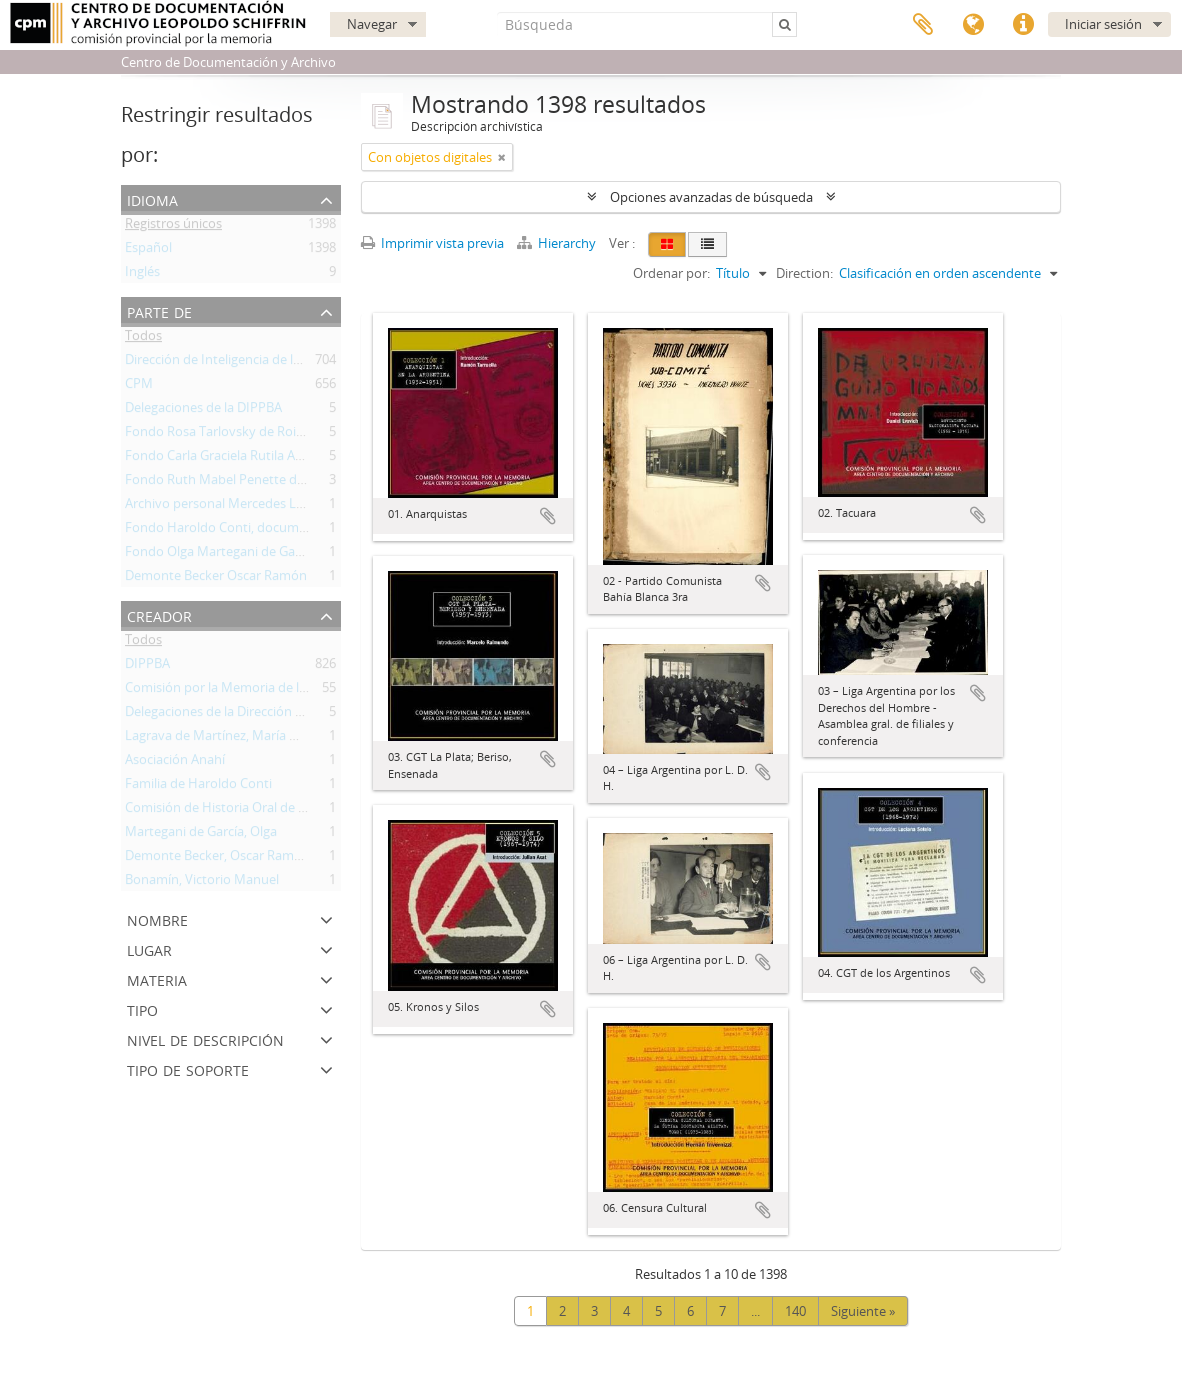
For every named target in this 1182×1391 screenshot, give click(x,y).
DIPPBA (147, 667)
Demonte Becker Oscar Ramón (216, 579)
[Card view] (667, 244)
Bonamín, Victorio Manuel (202, 883)
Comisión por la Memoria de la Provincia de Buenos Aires (293, 691)
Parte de (159, 310)
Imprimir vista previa (432, 243)
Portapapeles (923, 25)
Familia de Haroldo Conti (198, 787)
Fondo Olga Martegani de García (220, 555)
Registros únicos (173, 227)
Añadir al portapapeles (548, 516)
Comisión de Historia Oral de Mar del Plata (250, 811)
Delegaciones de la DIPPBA (203, 411)
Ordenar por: (671, 273)
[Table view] (707, 244)
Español (148, 251)
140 (795, 1311)
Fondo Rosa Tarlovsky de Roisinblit (228, 435)
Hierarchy (558, 243)
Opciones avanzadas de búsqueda (711, 197)
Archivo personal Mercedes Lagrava (230, 507)
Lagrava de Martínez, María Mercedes (236, 739)
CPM (139, 387)
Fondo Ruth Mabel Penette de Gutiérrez (243, 483)
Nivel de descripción (205, 1038)
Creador (159, 614)
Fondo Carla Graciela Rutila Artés (221, 459)
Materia (157, 978)
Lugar (149, 948)
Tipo (142, 1008)
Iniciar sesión (1103, 24)
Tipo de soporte (188, 1068)
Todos (143, 339)
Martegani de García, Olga (201, 835)
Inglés (142, 275)
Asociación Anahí (175, 763)
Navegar (372, 24)
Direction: (804, 273)
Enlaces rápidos (1023, 25)
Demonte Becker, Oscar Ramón (217, 859)
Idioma (973, 25)
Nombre (157, 918)
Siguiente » (863, 1311)
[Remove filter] (502, 157)
